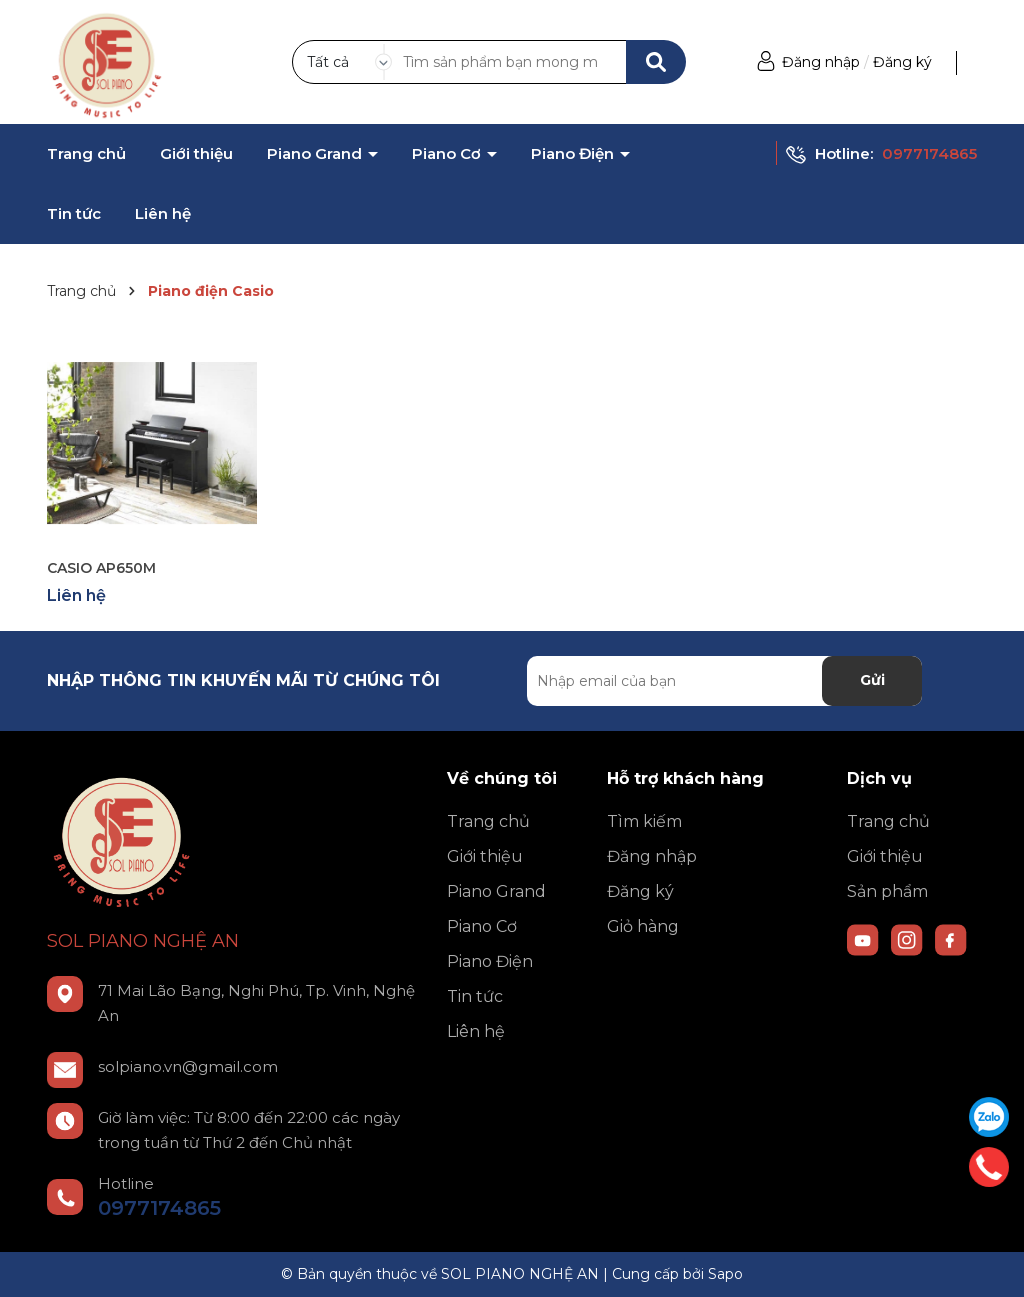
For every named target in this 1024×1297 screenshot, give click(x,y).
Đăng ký (902, 62)
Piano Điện (574, 154)
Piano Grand (316, 154)
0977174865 (929, 153)
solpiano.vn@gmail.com (188, 1066)
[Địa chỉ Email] (724, 681)
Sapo (725, 1274)
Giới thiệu (196, 154)
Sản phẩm (887, 891)
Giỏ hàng (643, 926)
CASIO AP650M (101, 568)
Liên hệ (163, 214)
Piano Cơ (448, 154)
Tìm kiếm (644, 821)
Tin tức (74, 214)
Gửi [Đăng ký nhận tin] (872, 680)
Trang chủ (86, 154)
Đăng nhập (821, 62)
